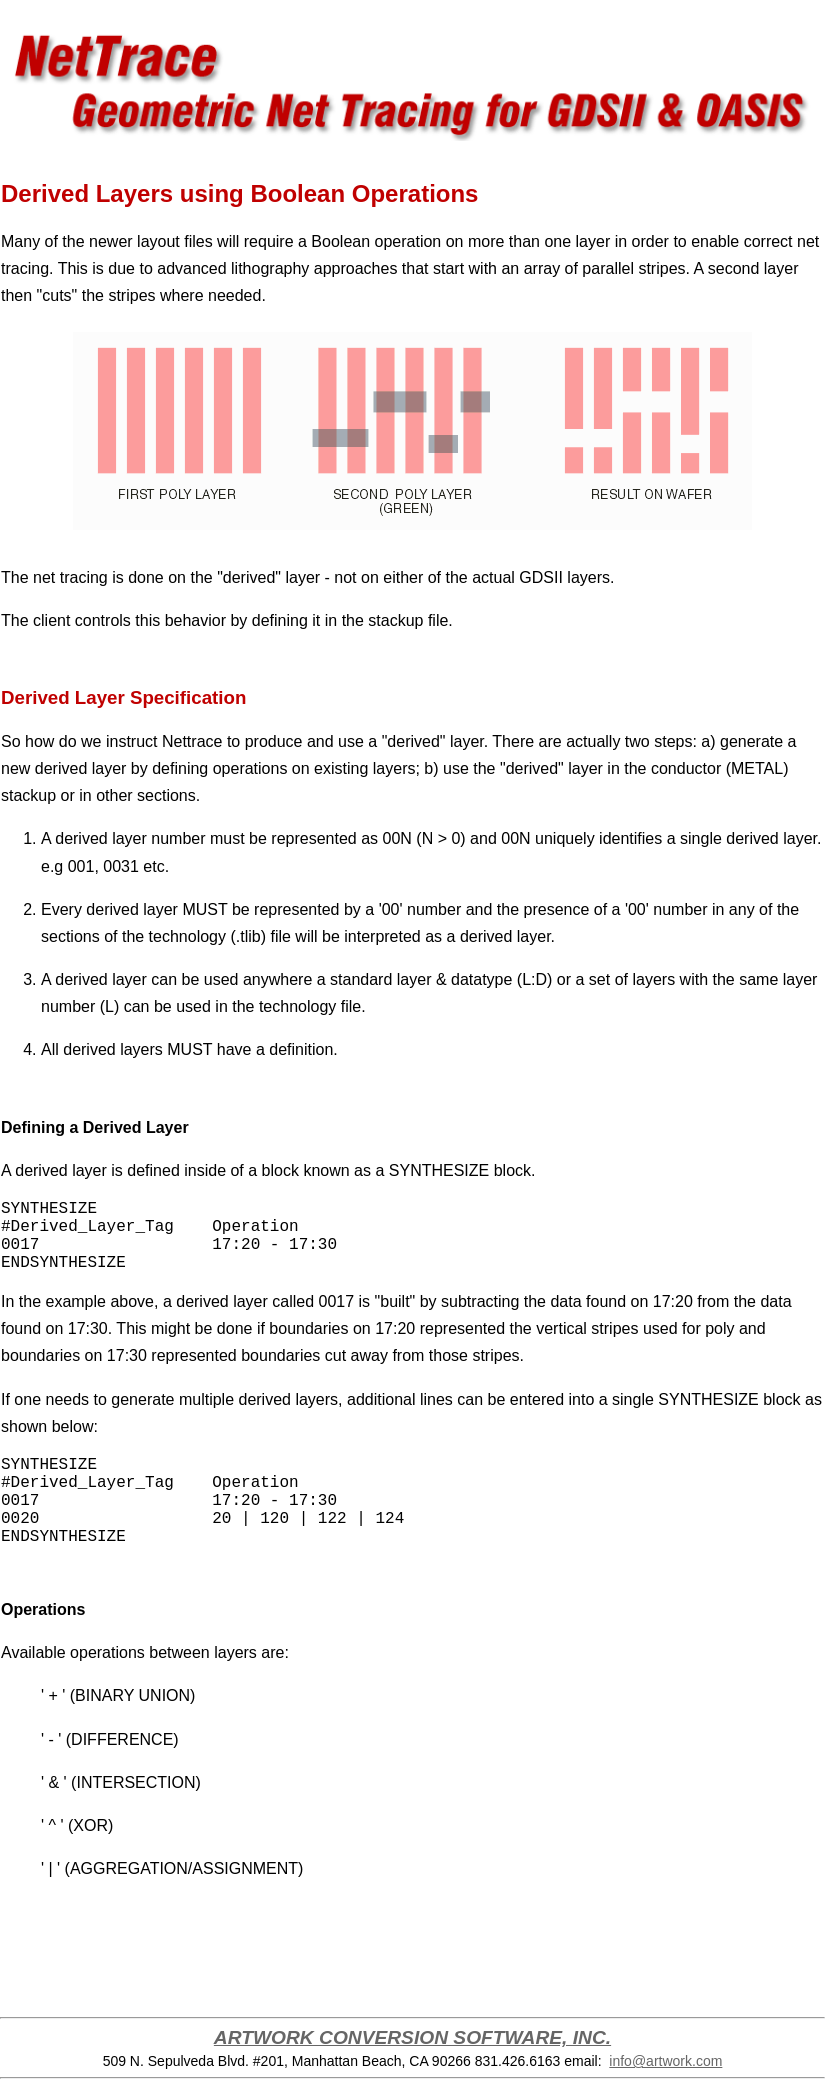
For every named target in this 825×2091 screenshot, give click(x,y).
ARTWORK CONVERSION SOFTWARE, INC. (412, 2037)
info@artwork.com (665, 2061)
